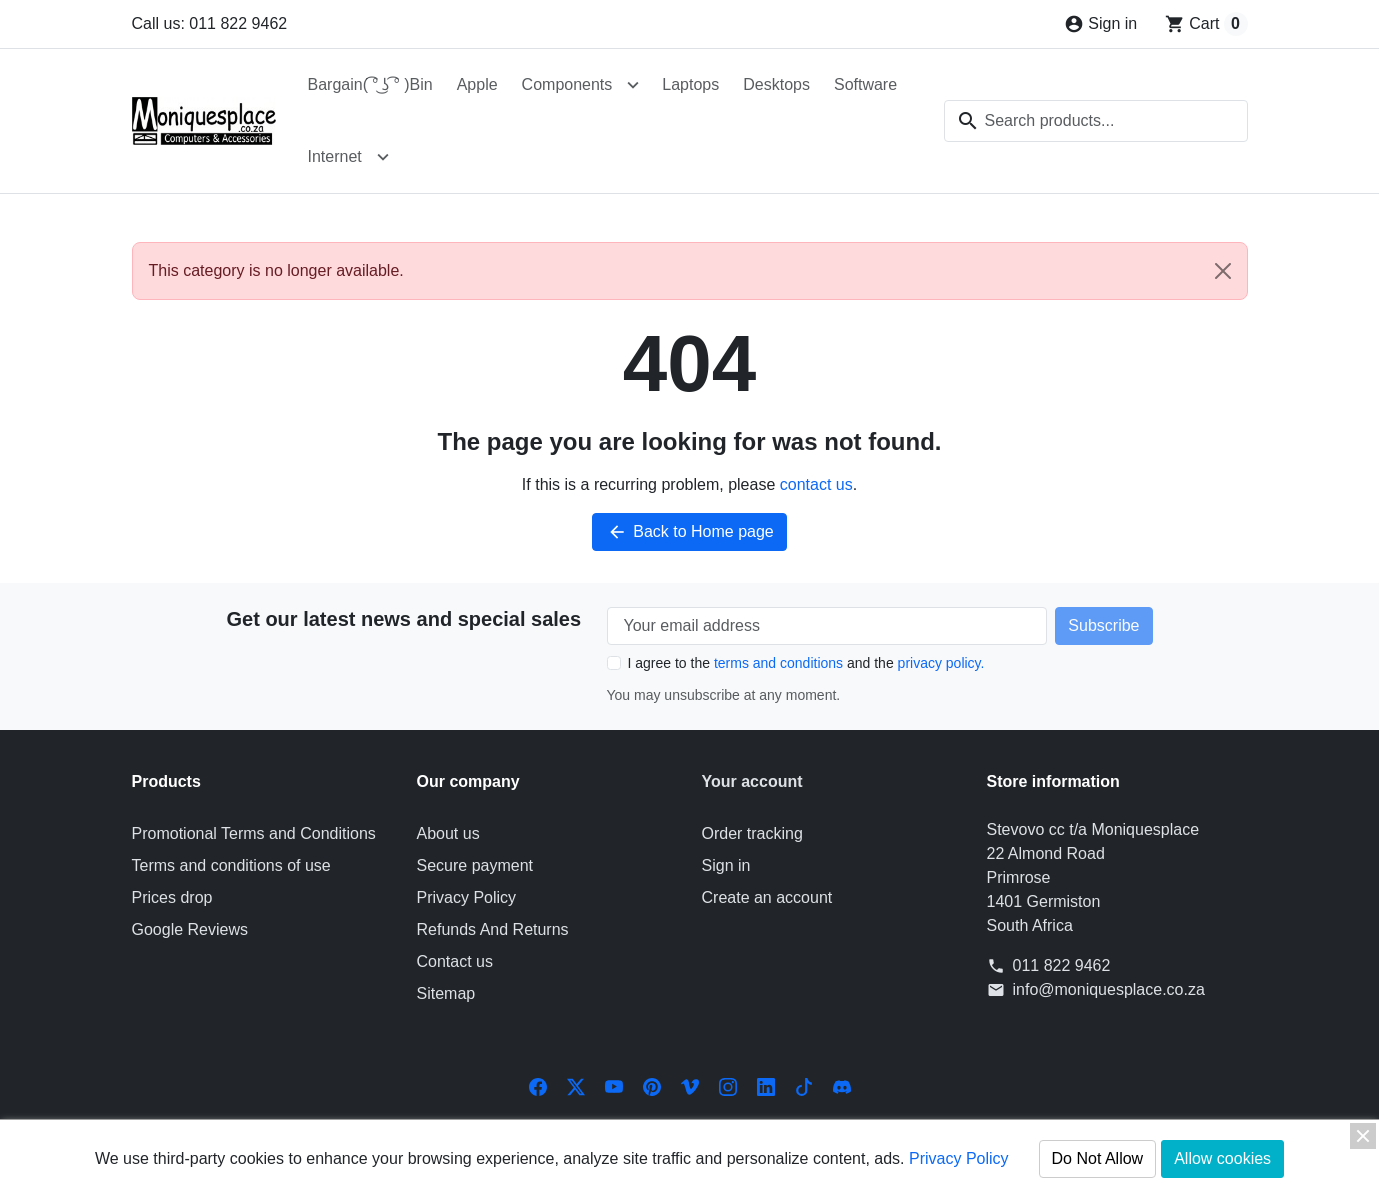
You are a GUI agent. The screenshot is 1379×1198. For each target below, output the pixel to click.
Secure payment (475, 865)
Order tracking (752, 833)
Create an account (767, 897)
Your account (752, 781)
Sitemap (446, 993)
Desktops (776, 84)
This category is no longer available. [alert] (698, 271)
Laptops (690, 84)
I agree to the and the (806, 663)
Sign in (726, 865)
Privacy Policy (467, 897)
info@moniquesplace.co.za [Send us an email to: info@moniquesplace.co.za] (1109, 989)
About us (448, 833)
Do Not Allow (1098, 1158)
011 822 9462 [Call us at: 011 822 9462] (1062, 965)
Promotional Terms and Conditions (254, 833)
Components (567, 84)
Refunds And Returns (493, 929)
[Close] (1223, 271)
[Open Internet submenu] (383, 157)
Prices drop (172, 897)
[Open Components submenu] (633, 85)
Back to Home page (689, 532)
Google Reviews (190, 929)
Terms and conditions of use (231, 865)
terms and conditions (778, 663)
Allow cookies (1222, 1158)
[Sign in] (1100, 24)
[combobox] (1096, 121)
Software (865, 84)
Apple (477, 84)
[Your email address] (827, 626)
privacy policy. (941, 663)
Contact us (455, 961)
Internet (335, 156)
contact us (816, 484)
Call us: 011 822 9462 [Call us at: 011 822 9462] (210, 23)
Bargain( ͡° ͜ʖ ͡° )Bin (370, 84)
